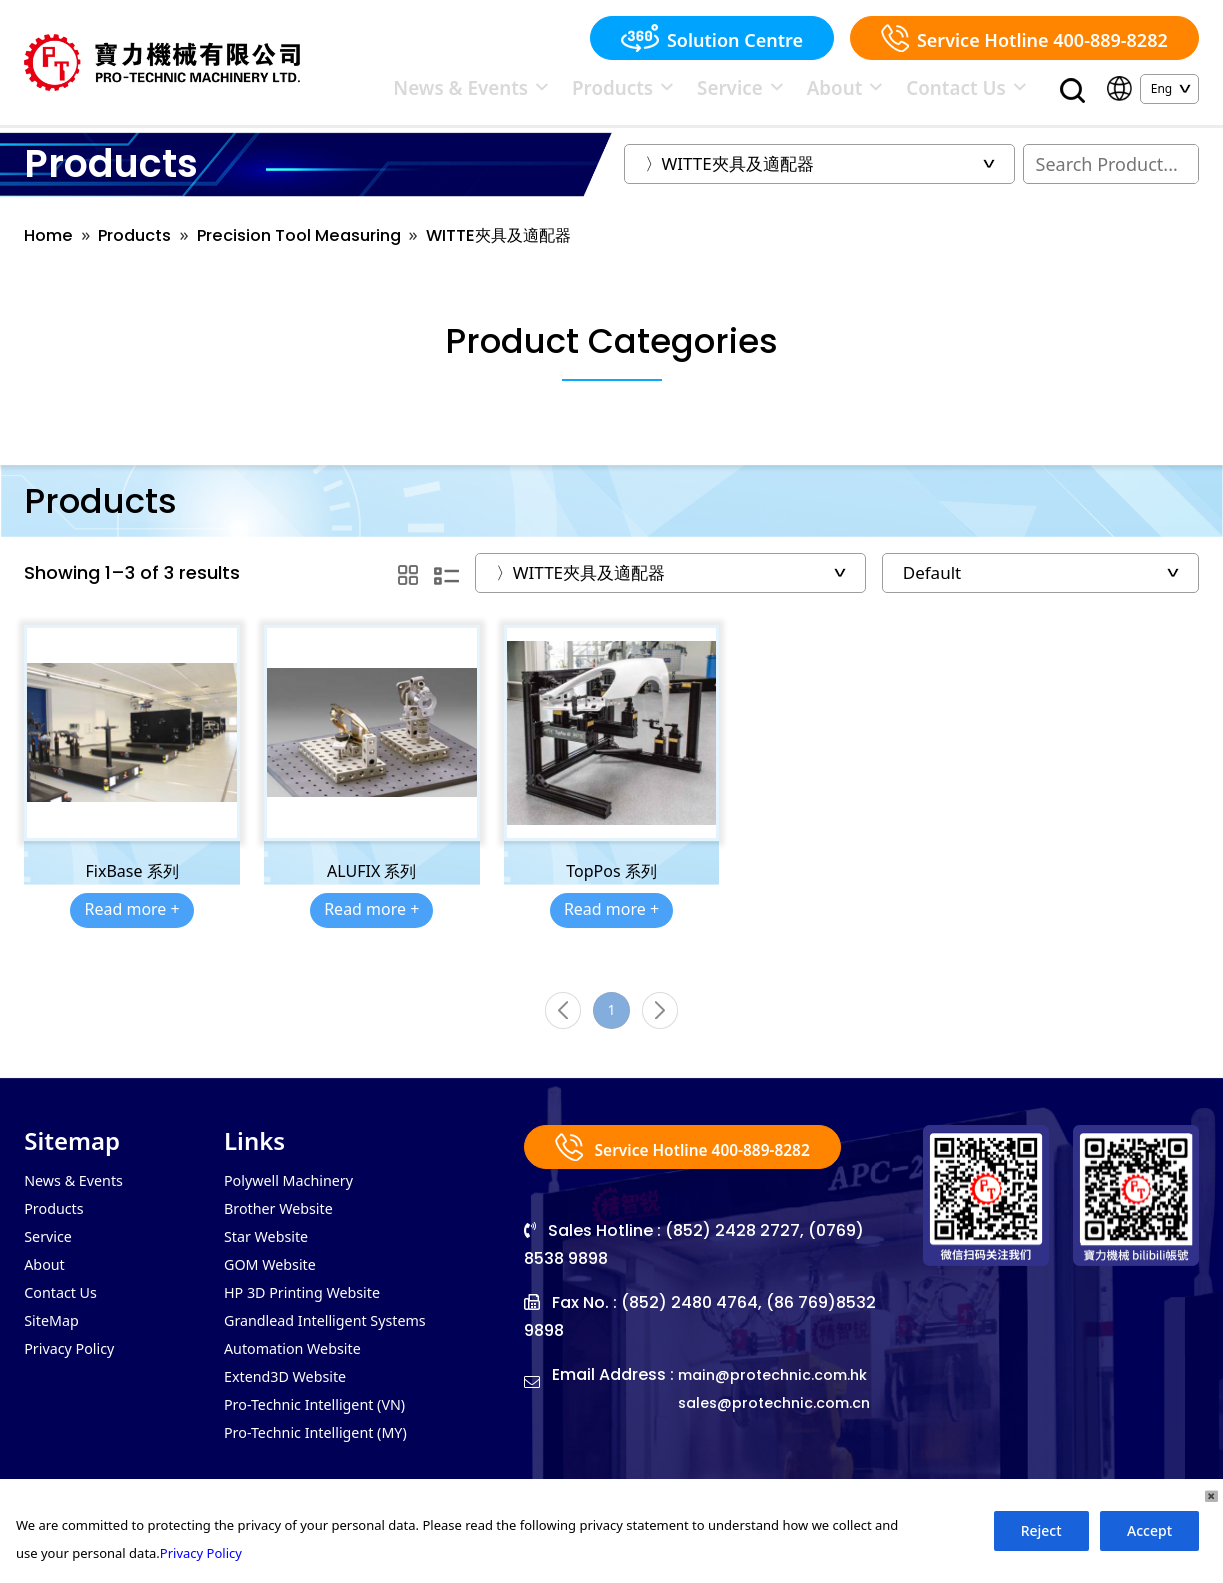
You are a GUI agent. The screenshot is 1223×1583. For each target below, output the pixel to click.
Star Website (271, 1260)
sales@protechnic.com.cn (784, 1422)
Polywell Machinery (296, 1200)
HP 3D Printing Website (311, 1320)
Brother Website (285, 1230)
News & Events (622, 92)
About (897, 92)
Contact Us (986, 92)
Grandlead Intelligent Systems (337, 1350)
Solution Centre (712, 38)
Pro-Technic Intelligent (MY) (326, 1470)
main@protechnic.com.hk (783, 1394)
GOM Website (275, 1290)
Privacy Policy (74, 1380)
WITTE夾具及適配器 (538, 246)
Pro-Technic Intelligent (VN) (325, 1440)
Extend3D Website (292, 1410)
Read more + (131, 921)
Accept (1149, 1530)
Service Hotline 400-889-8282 (1024, 38)
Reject (1041, 1530)
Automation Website (300, 1380)
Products (731, 92)
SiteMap (54, 1350)
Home (50, 246)
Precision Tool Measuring (321, 246)
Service (818, 92)
